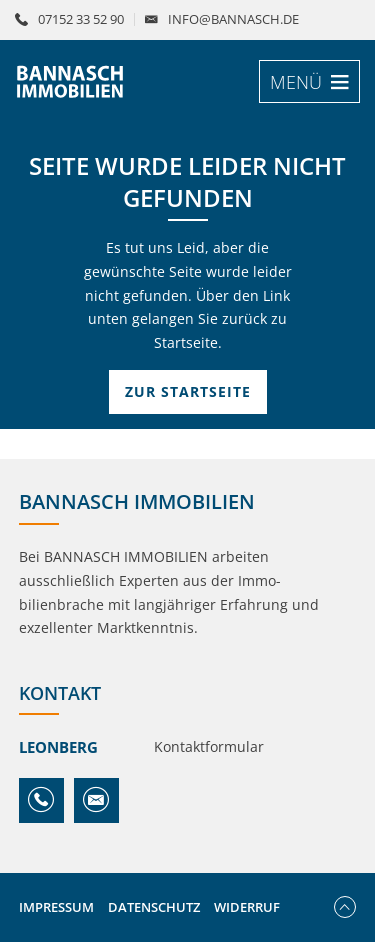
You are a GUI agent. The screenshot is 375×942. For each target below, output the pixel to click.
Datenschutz (154, 907)
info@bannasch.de (233, 19)
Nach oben (345, 907)
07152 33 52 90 (81, 19)
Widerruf (247, 907)
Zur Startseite (188, 391)
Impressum (56, 907)
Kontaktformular (209, 746)
